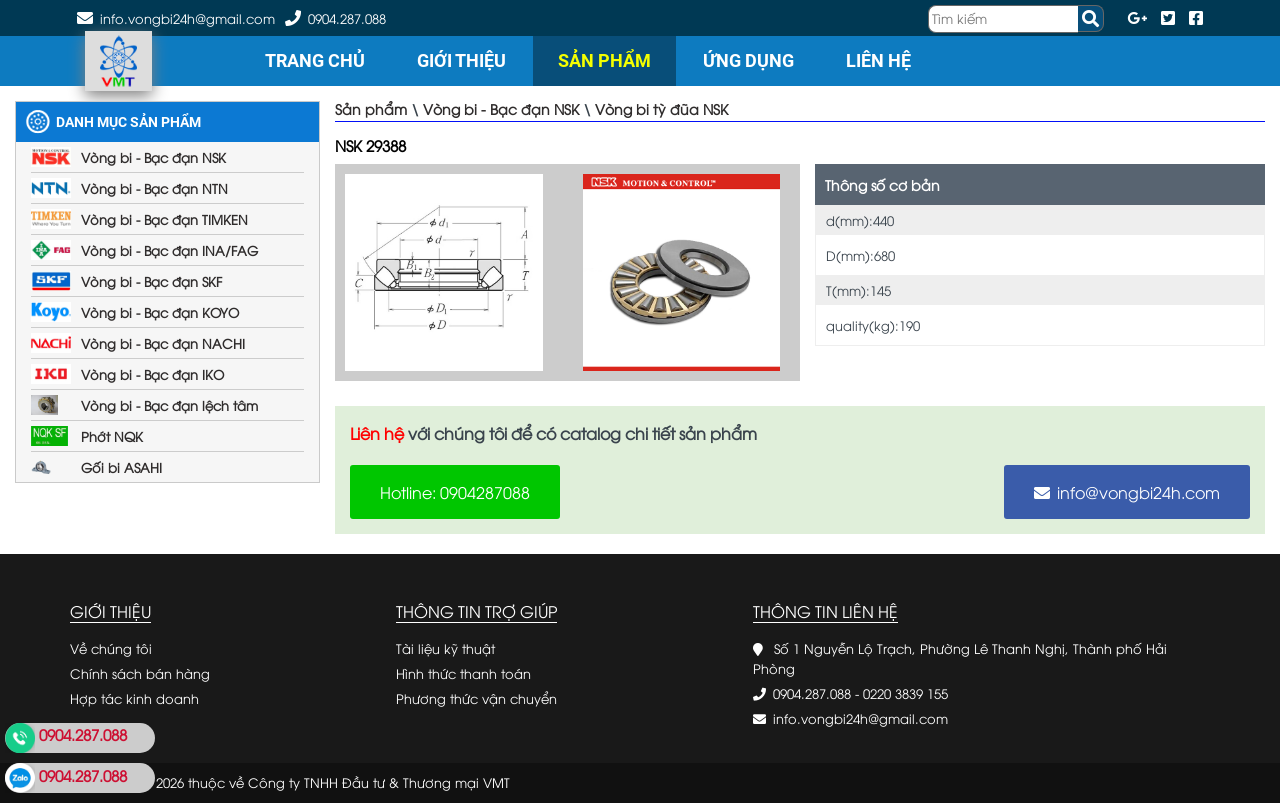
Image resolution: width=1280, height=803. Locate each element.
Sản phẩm (604, 60)
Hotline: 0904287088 (455, 492)
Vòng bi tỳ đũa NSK (661, 108)
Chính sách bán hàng (140, 673)
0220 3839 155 (905, 693)
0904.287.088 (347, 18)
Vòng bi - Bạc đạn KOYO (160, 312)
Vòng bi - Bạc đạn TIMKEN (164, 219)
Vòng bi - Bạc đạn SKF (151, 281)
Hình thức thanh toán (463, 673)
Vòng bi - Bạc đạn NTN (154, 188)
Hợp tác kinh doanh (134, 698)
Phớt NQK (112, 436)
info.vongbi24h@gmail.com (860, 718)
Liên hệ (878, 60)
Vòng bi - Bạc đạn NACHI (163, 343)
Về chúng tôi (111, 648)
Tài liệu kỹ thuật (445, 648)
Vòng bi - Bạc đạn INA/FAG (169, 250)
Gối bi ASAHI (121, 467)
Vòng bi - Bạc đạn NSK (153, 157)
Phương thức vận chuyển (476, 698)
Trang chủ (315, 60)
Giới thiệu (461, 60)
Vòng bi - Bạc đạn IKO (152, 374)
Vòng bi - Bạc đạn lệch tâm (169, 405)
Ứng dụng (748, 60)
